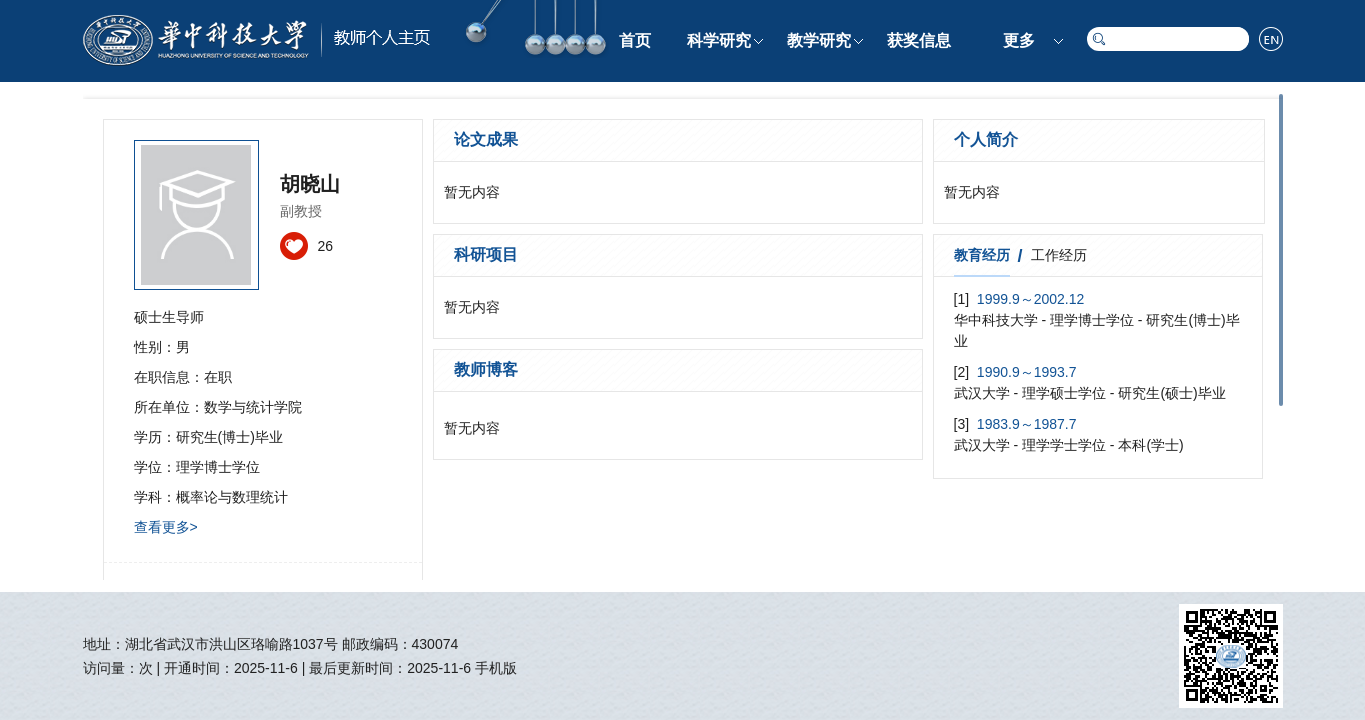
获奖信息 (919, 40)
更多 (1019, 40)
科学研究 (719, 40)
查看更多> (166, 527)
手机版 (496, 668)
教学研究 (819, 40)
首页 (635, 40)
